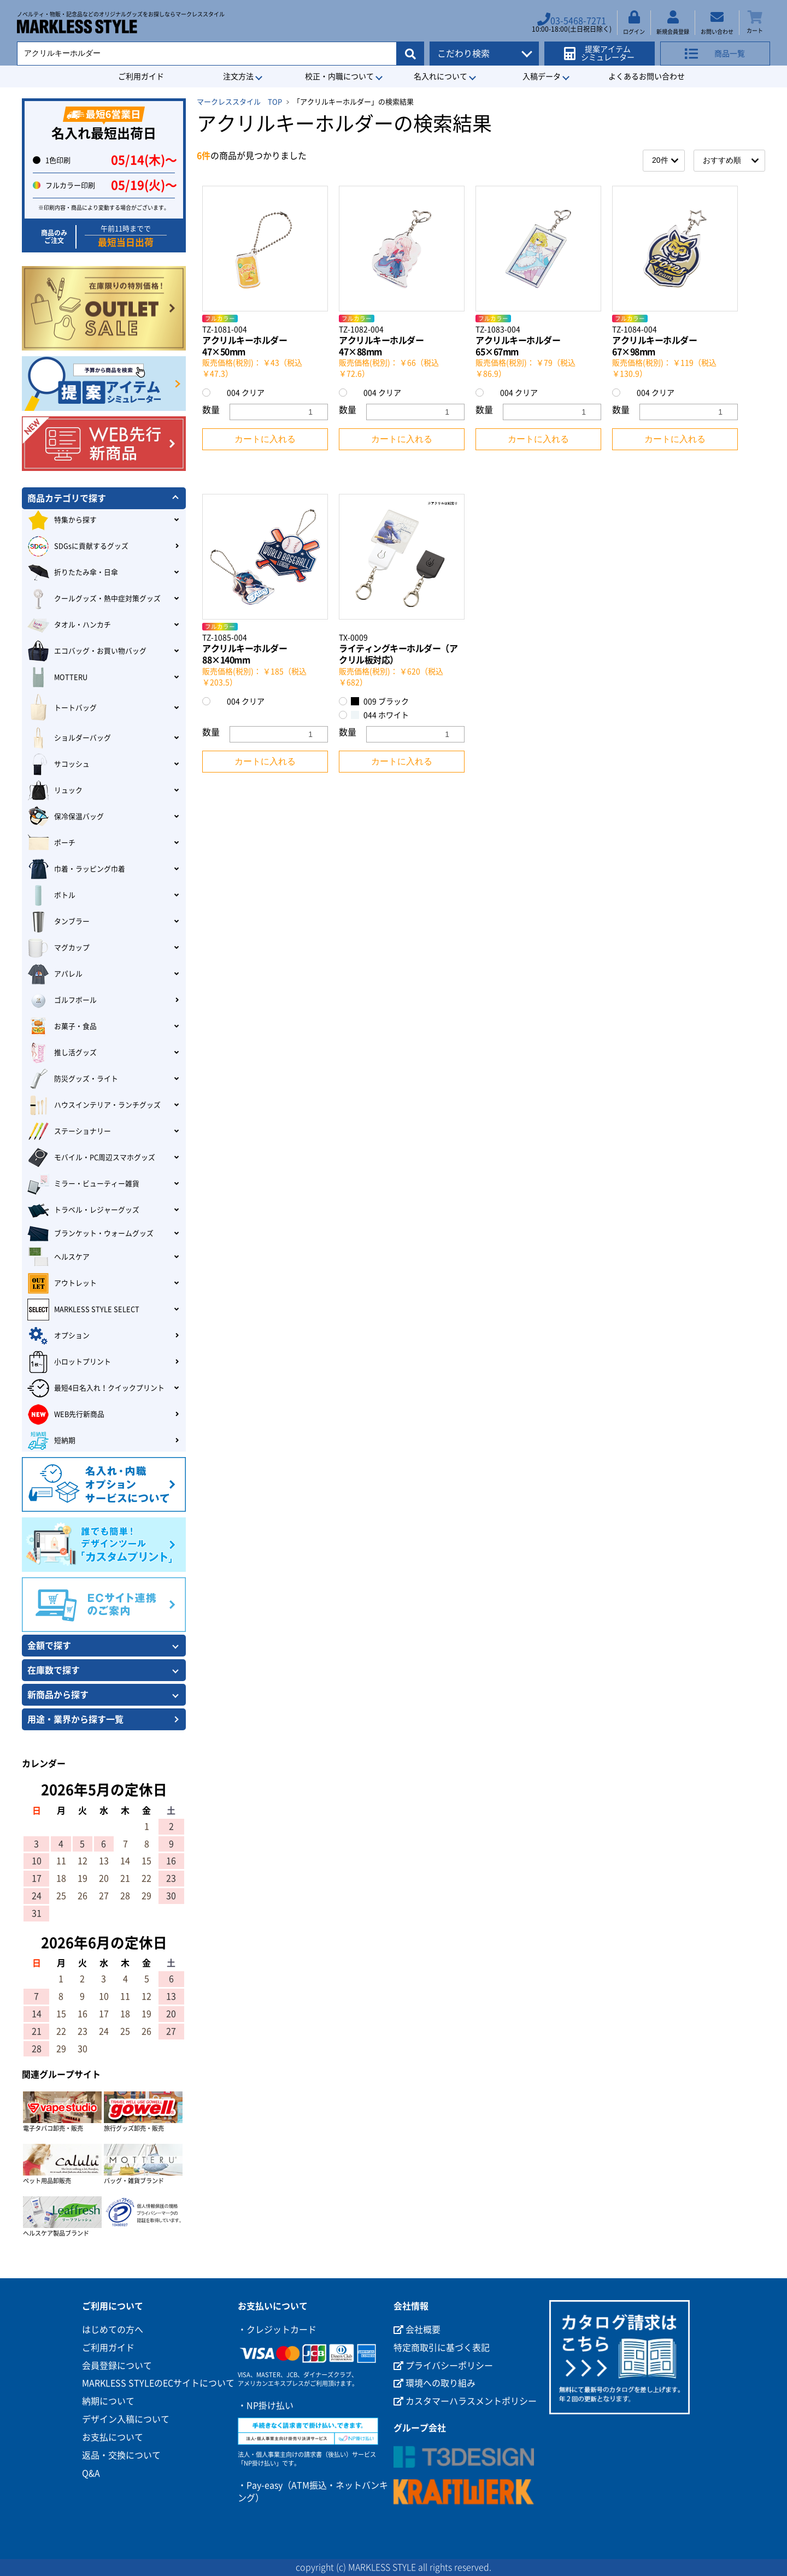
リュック (55, 790)
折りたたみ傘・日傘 (72, 572)
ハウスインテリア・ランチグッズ (94, 1105)
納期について (108, 2401)
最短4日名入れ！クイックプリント (96, 1388)
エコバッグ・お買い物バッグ (86, 651)
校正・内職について (339, 76)
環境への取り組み (434, 2383)
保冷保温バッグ (65, 817)
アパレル (55, 974)
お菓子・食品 (62, 1027)
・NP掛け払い (265, 2405)
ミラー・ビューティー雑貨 (83, 1184)
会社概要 (417, 2329)
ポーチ (51, 843)
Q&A (91, 2473)
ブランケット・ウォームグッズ (90, 1233)
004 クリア (239, 392)
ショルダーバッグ (69, 738)
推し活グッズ (62, 1053)
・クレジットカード (277, 2329)
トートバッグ (62, 708)
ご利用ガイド (141, 76)
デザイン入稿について (125, 2419)
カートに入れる (265, 439)
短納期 (51, 1441)
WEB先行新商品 (65, 1414)
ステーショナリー (69, 1131)
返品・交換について (121, 2455)
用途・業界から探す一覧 (75, 1719)
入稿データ (541, 76)
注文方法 (238, 76)
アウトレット (62, 1283)
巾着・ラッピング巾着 (76, 869)
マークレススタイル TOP (239, 101)
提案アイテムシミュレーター (602, 50)
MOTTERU (57, 677)
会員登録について (117, 2365)
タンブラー (58, 922)
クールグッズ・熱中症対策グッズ (94, 599)
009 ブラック (380, 701)
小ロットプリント (69, 1362)
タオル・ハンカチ (69, 625)
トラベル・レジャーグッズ (83, 1210)
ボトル (51, 895)
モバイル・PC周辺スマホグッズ (91, 1158)
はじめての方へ (112, 2329)
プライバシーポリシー (443, 2365)
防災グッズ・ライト (72, 1079)
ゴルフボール (62, 1000)
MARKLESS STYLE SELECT (83, 1310)
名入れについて (440, 76)
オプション (58, 1336)
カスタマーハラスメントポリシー (465, 2401)
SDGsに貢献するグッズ (77, 546)
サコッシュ (58, 764)
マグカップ (58, 948)
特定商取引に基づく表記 (441, 2347)
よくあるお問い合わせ (646, 76)
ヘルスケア (58, 1257)
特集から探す (62, 520)
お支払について (112, 2437)
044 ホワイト (380, 715)
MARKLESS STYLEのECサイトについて (158, 2383)
